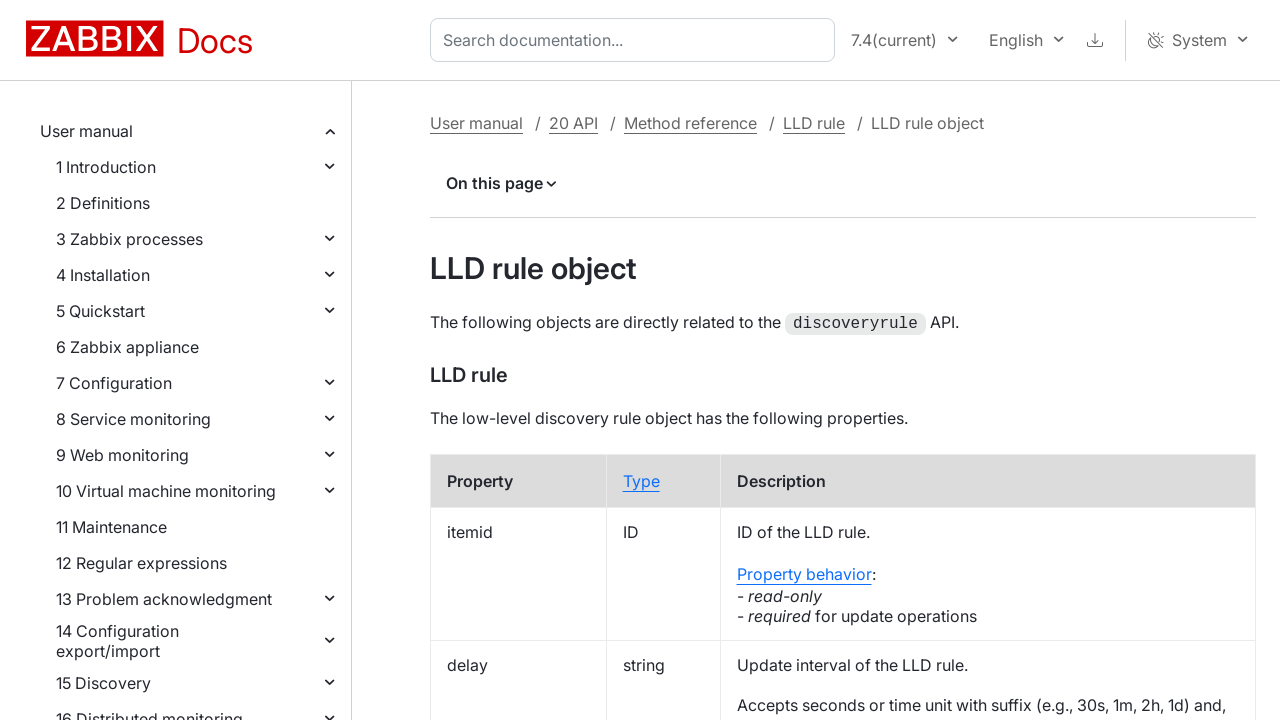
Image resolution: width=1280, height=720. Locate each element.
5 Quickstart (100, 311)
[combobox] (636, 40)
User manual (86, 131)
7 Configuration (114, 383)
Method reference (690, 123)
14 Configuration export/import (117, 641)
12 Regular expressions (141, 563)
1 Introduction (106, 167)
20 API (573, 123)
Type (641, 479)
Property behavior (804, 572)
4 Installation (103, 275)
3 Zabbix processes (129, 239)
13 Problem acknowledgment (164, 599)
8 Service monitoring (133, 419)
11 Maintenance (111, 527)
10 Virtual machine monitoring (166, 491)
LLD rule (814, 123)
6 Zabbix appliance (127, 347)
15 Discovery (103, 683)
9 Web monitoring (122, 455)
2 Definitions (103, 203)
